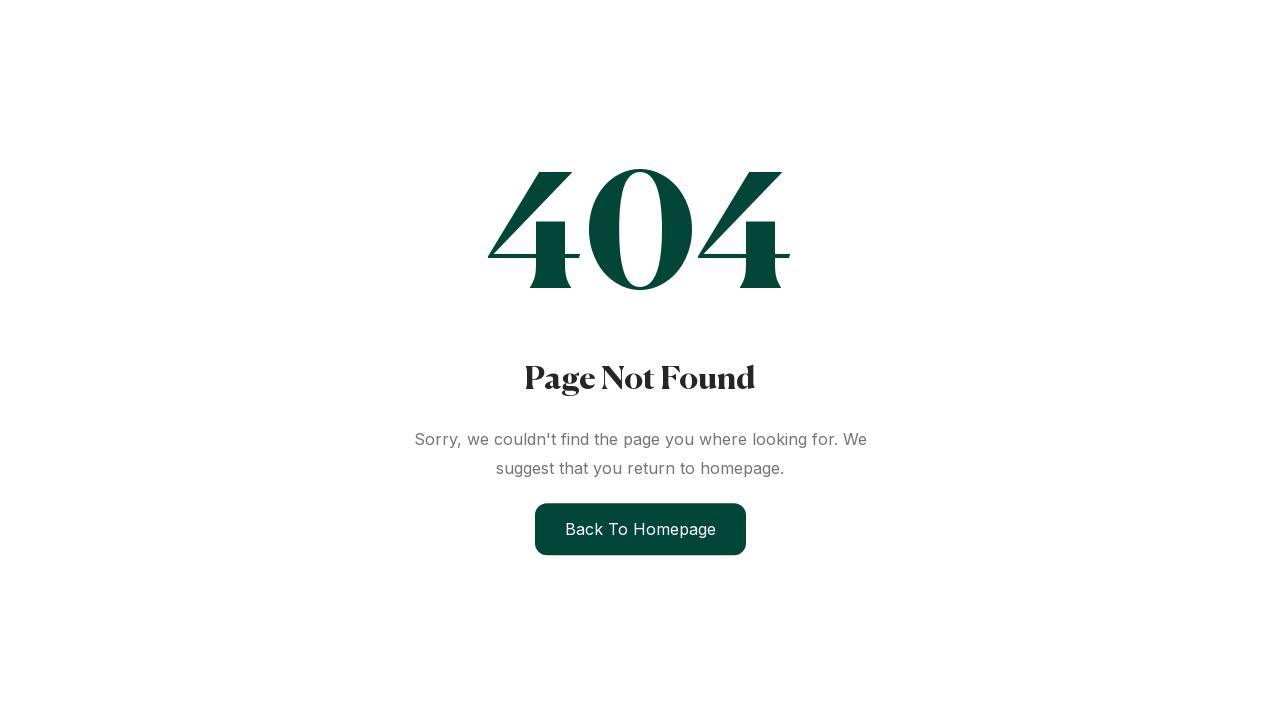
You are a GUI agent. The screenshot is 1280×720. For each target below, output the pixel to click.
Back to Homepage (640, 529)
